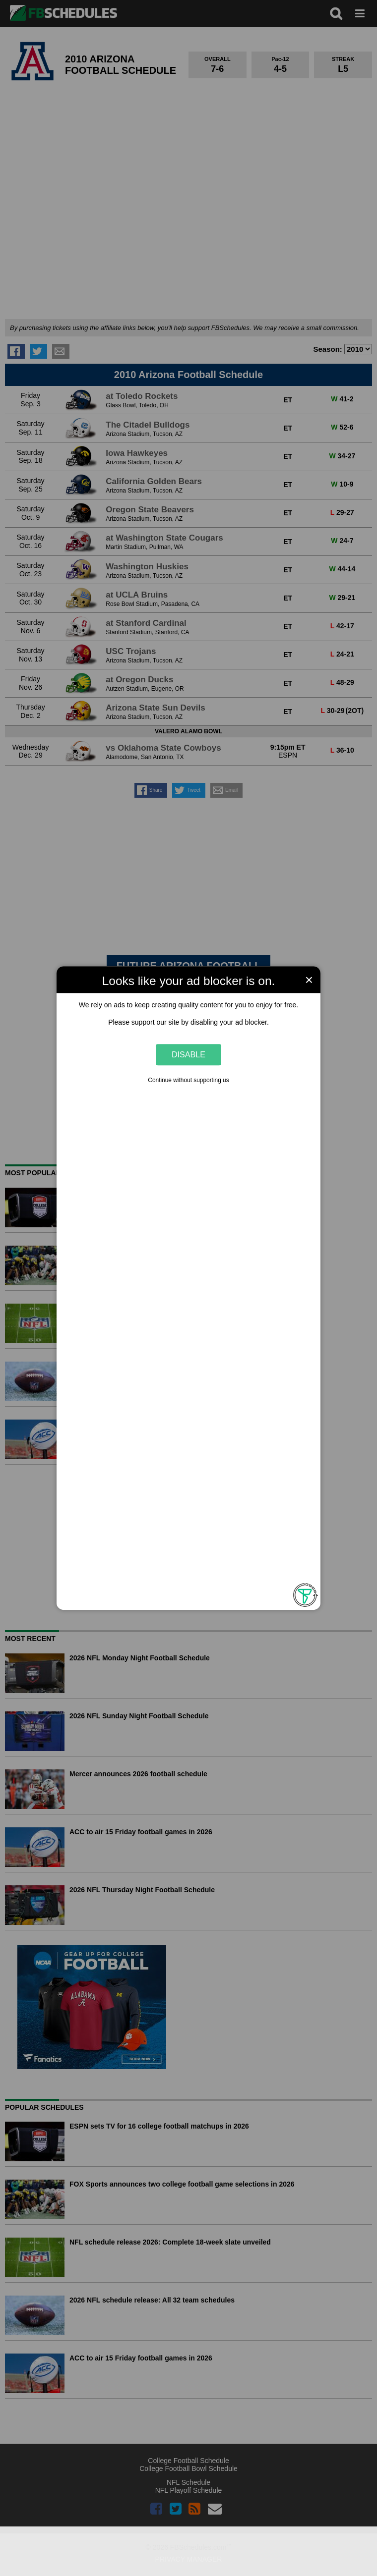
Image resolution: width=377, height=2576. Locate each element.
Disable (188, 1054)
